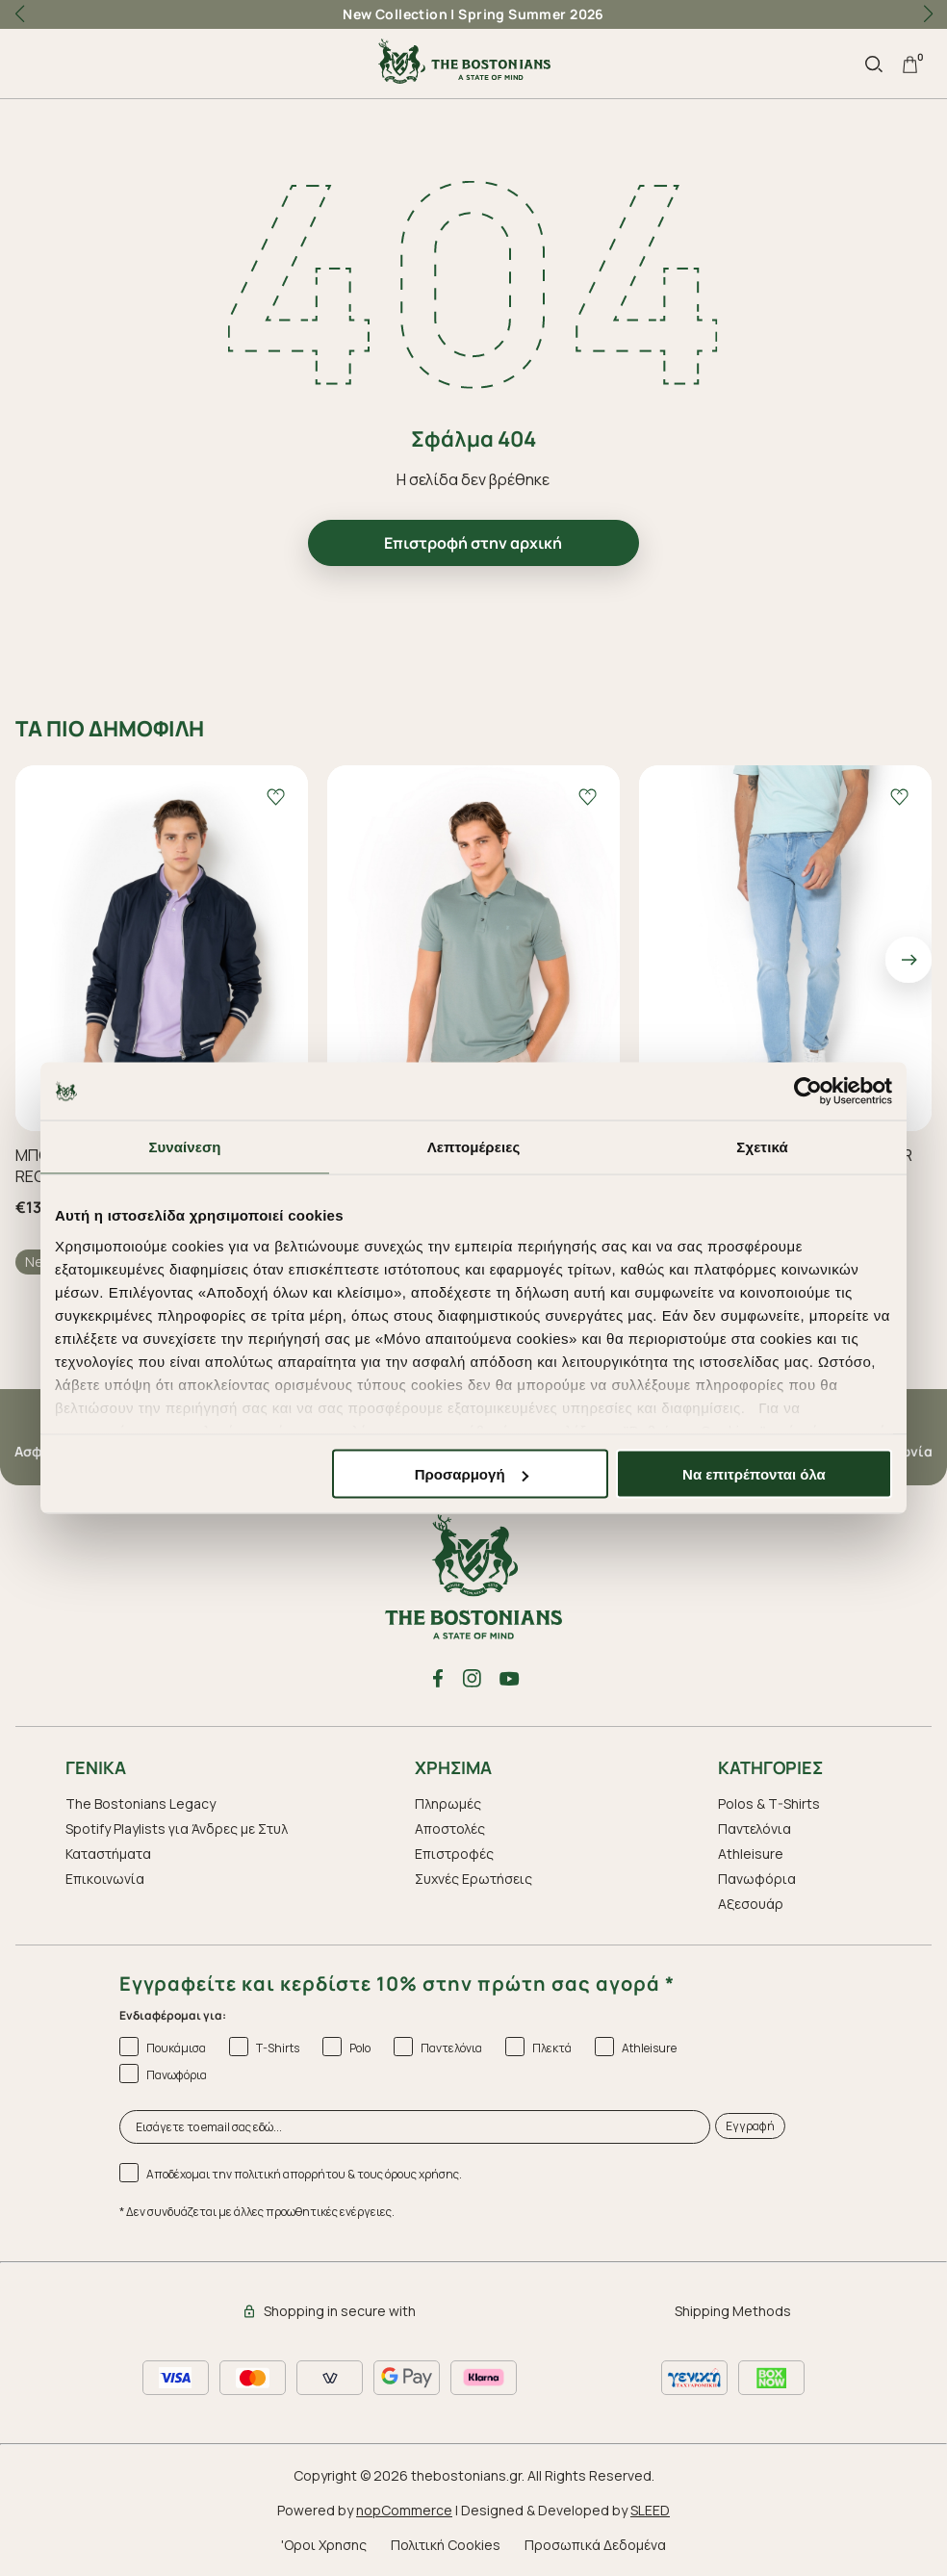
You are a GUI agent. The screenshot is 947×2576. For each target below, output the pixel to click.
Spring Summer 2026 (531, 14)
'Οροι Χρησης (324, 2545)
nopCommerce (404, 2510)
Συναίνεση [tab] (184, 1147)
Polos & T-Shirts (769, 1803)
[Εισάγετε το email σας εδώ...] (414, 2127)
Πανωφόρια (757, 1878)
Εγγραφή (750, 2126)
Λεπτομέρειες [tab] (474, 1147)
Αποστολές (450, 1828)
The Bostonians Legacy (140, 1803)
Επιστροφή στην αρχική (473, 543)
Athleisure (750, 1853)
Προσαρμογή (471, 1474)
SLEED (650, 2510)
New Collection (395, 14)
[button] (927, 14)
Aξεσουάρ (750, 1903)
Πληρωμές (448, 1803)
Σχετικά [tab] (761, 1147)
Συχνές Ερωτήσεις (473, 1878)
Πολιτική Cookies (445, 2545)
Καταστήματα (108, 1853)
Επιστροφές (454, 1853)
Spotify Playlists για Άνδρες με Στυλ (176, 1828)
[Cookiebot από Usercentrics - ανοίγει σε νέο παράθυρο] (808, 1091)
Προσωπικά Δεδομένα (595, 2545)
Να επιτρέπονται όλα (754, 1474)
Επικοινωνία (104, 1878)
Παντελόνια (754, 1828)
